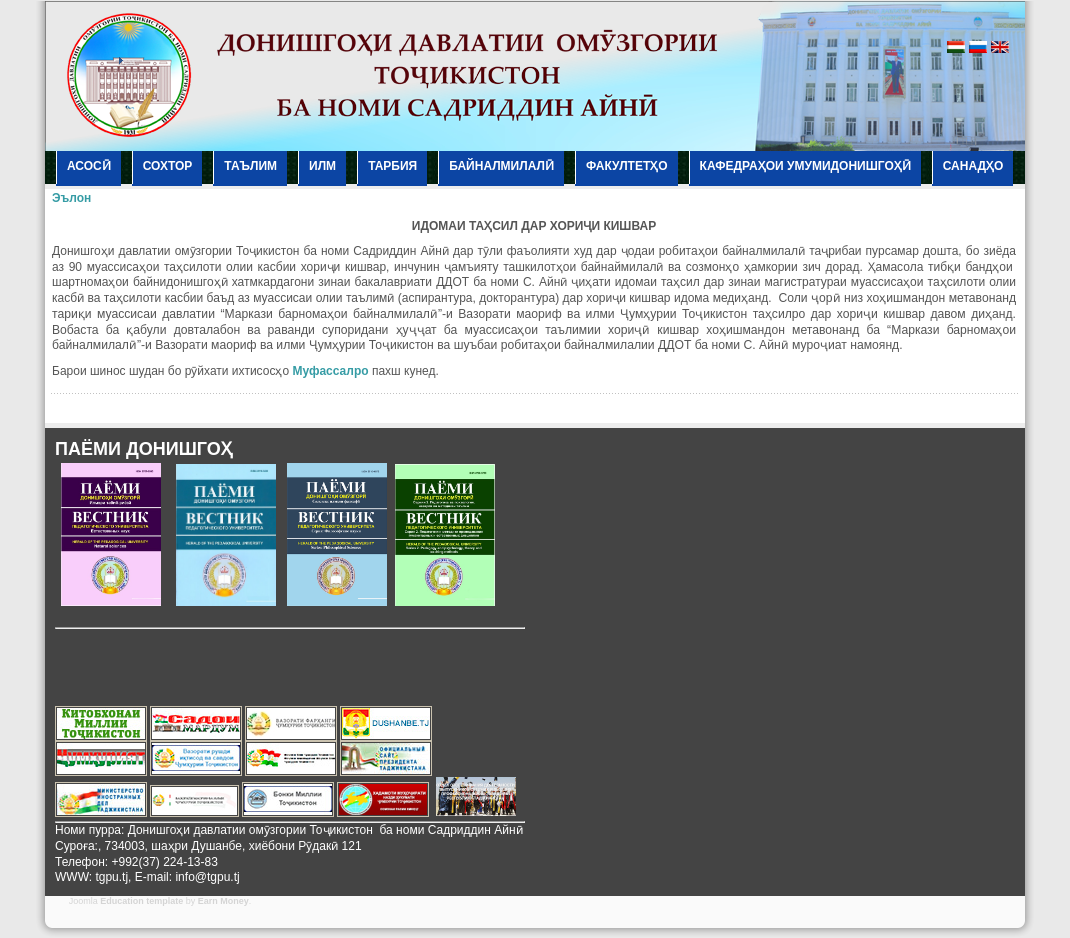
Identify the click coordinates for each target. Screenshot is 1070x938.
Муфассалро (330, 371)
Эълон (71, 198)
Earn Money (223, 901)
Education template (141, 901)
